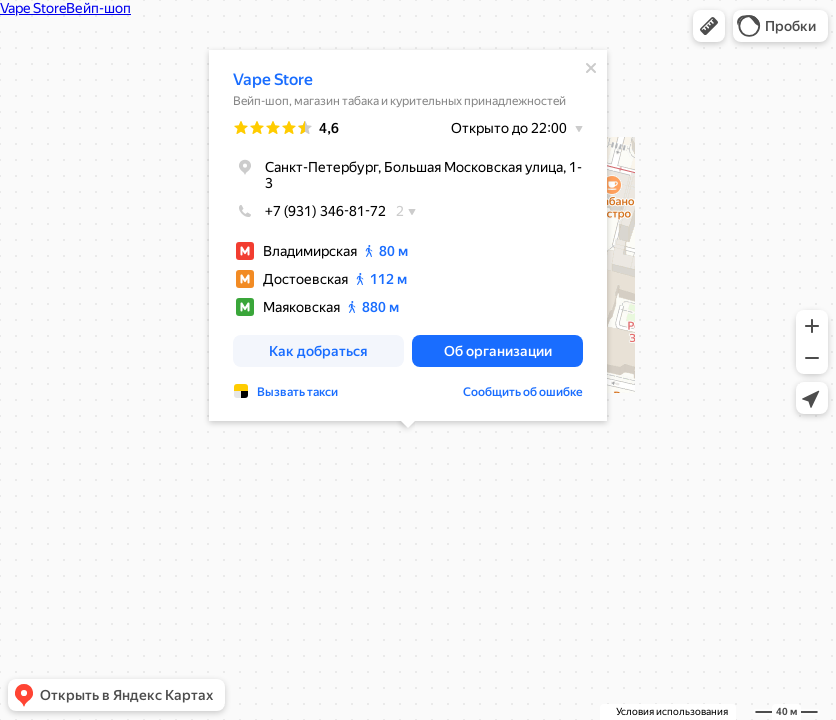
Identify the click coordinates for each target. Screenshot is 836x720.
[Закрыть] (591, 68)
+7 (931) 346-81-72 (309, 211)
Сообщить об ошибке (523, 392)
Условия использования (672, 711)
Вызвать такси (297, 392)
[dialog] (408, 235)
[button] (709, 26)
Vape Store (273, 79)
